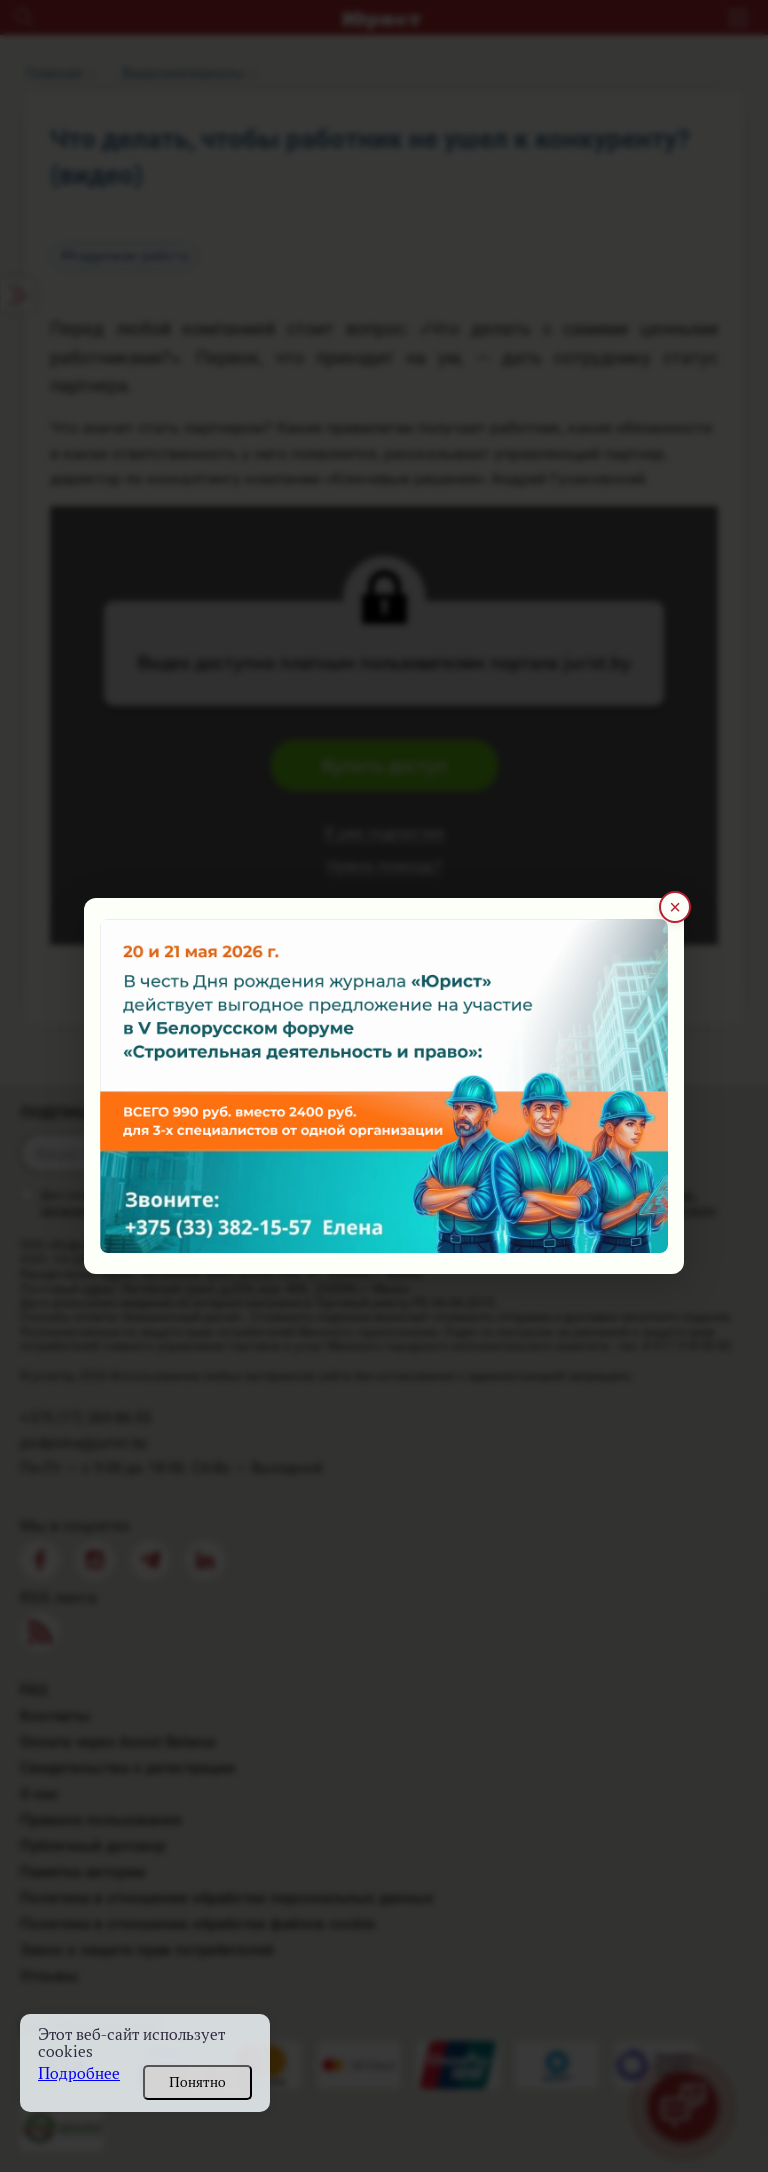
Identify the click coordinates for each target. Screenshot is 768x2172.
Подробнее (79, 2073)
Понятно (197, 2082)
